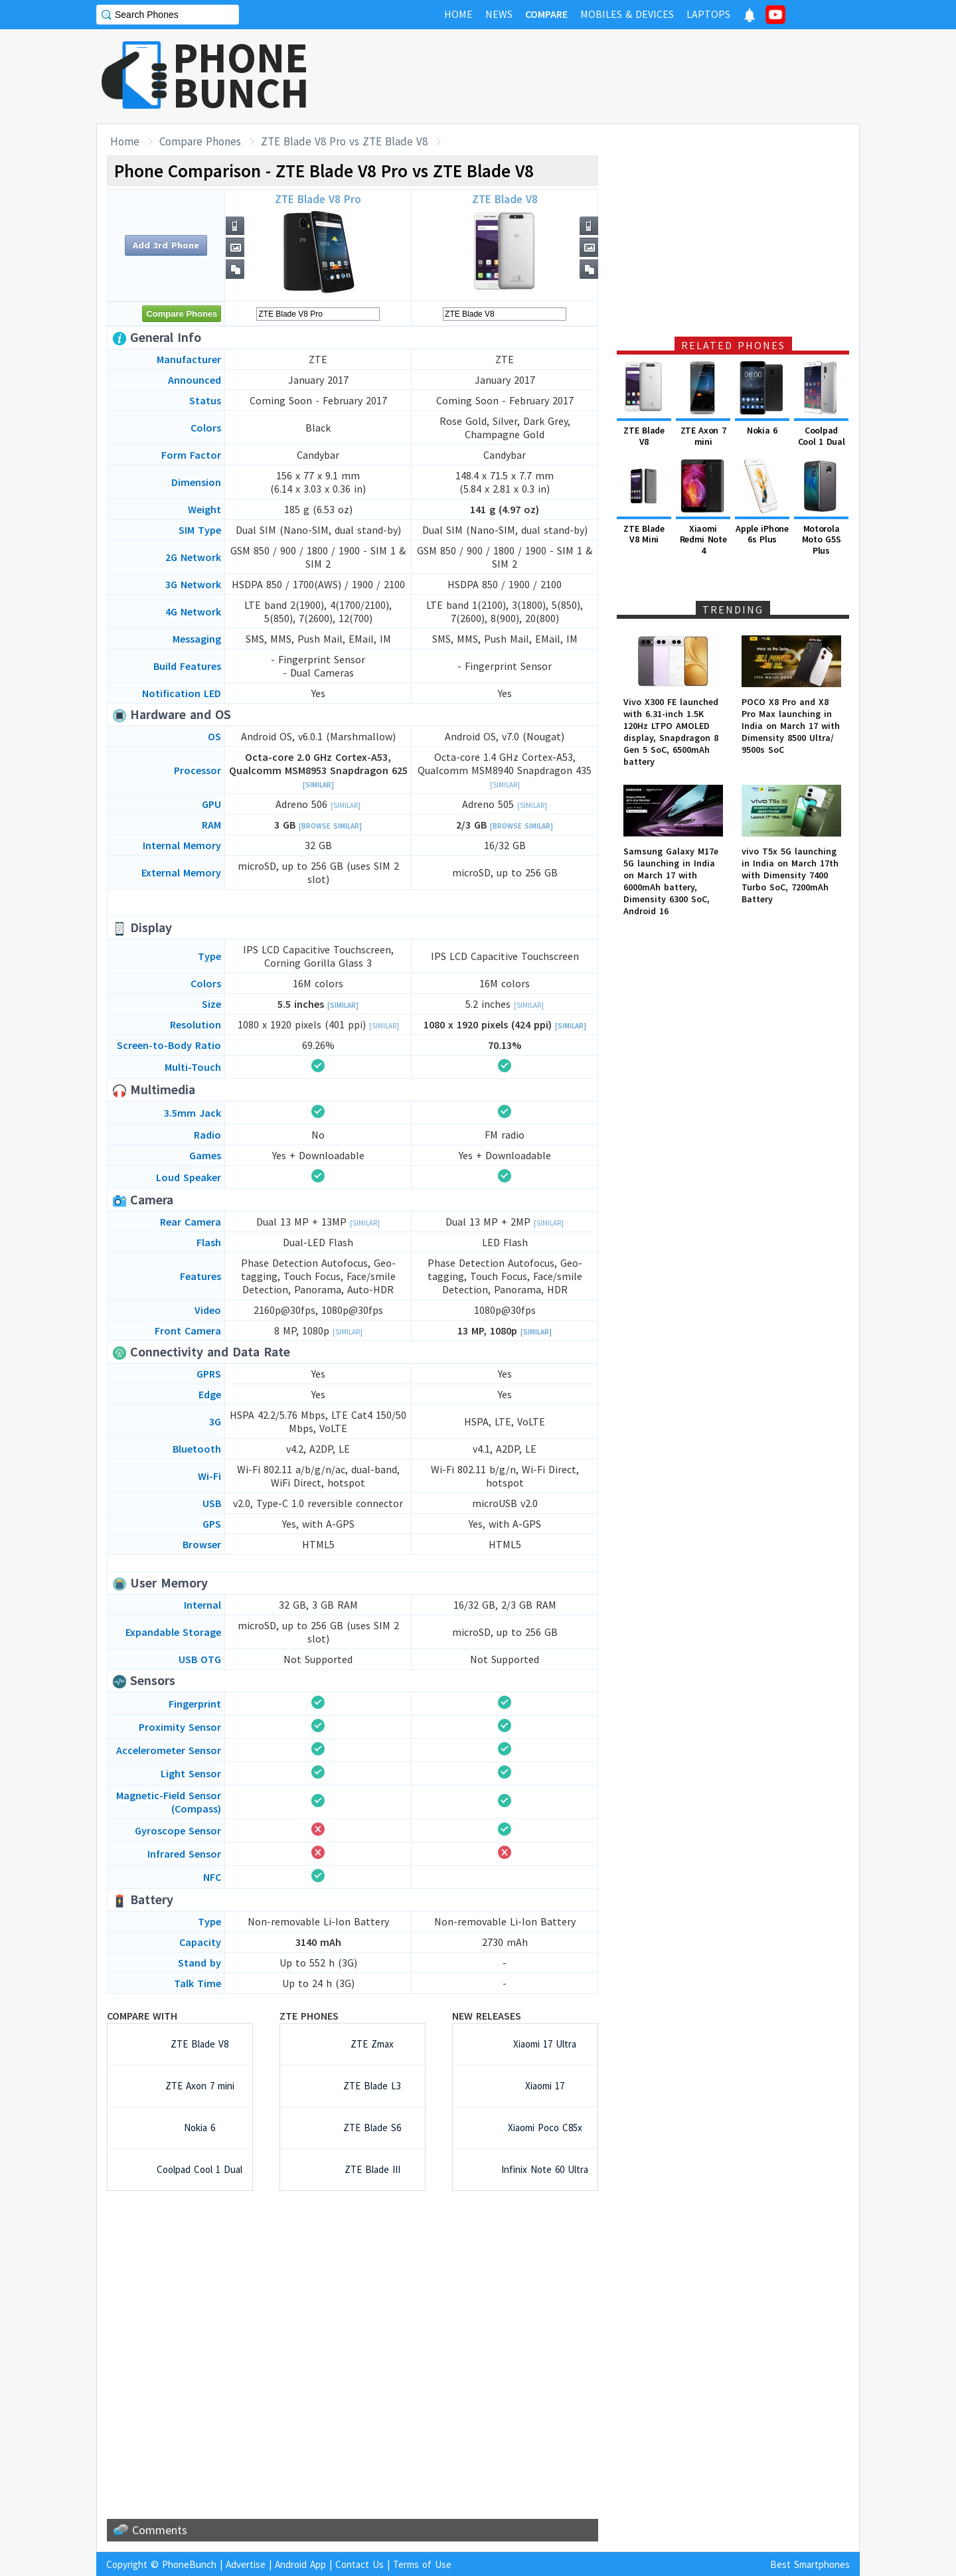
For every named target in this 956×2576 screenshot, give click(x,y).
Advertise (246, 2564)
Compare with (142, 2015)
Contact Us (359, 2564)
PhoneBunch (189, 2564)
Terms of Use (422, 2564)
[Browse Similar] (330, 826)
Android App (300, 2564)
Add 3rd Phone (166, 245)
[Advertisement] (618, 76)
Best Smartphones (810, 2564)
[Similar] (318, 784)
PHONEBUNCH (241, 75)
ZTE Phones (309, 2015)
